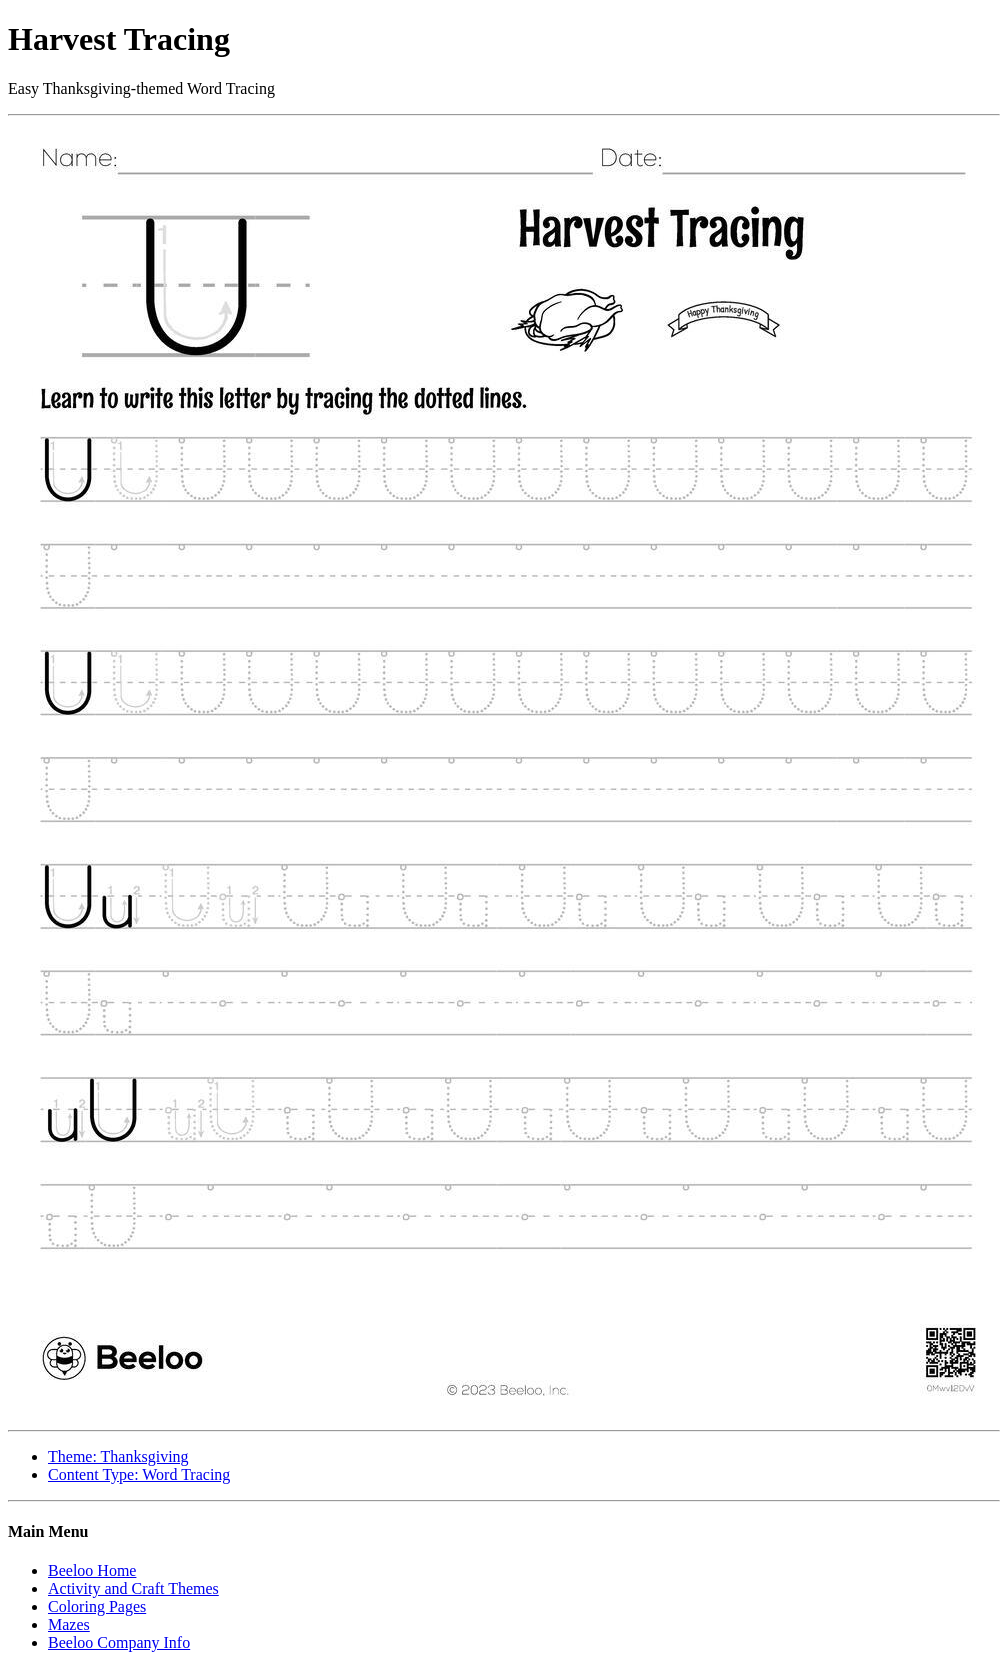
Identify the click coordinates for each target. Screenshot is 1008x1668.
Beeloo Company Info (119, 1642)
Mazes (69, 1624)
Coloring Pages (97, 1606)
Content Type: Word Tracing (139, 1474)
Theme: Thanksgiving (118, 1456)
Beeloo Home (92, 1570)
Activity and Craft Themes (133, 1588)
